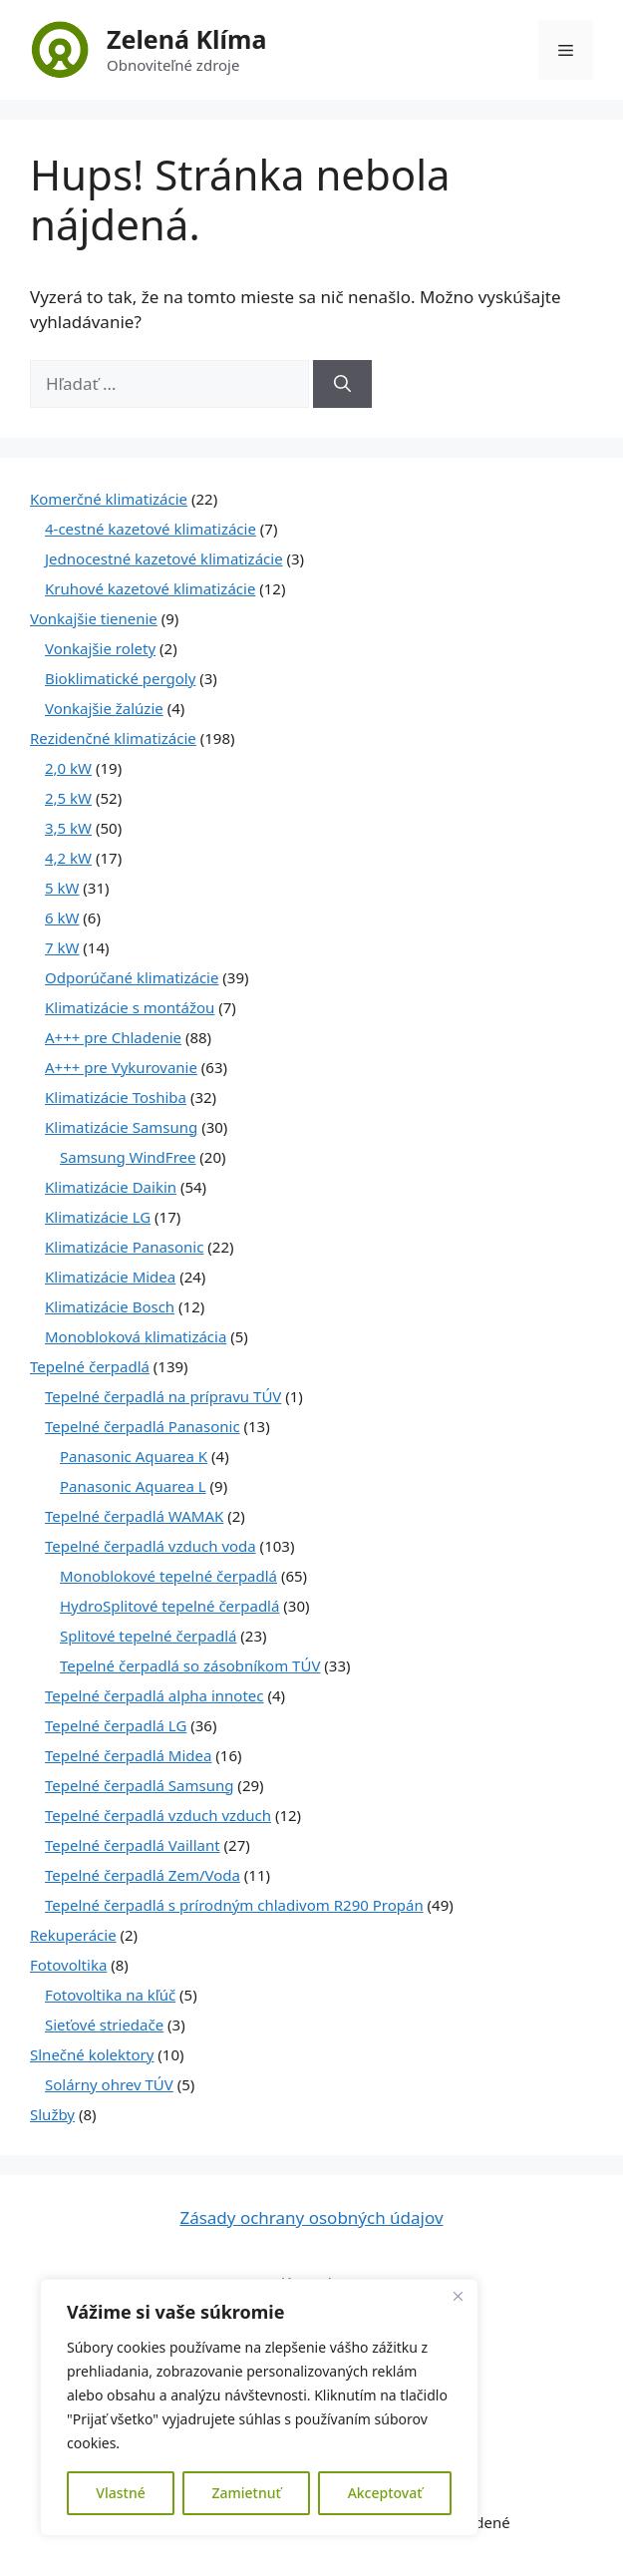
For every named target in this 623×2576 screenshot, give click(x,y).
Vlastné (120, 2492)
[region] (259, 2407)
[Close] (457, 2296)
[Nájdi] (342, 384)
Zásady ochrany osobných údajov (311, 2217)
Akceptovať (385, 2492)
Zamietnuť (245, 2492)
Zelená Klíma (186, 39)
